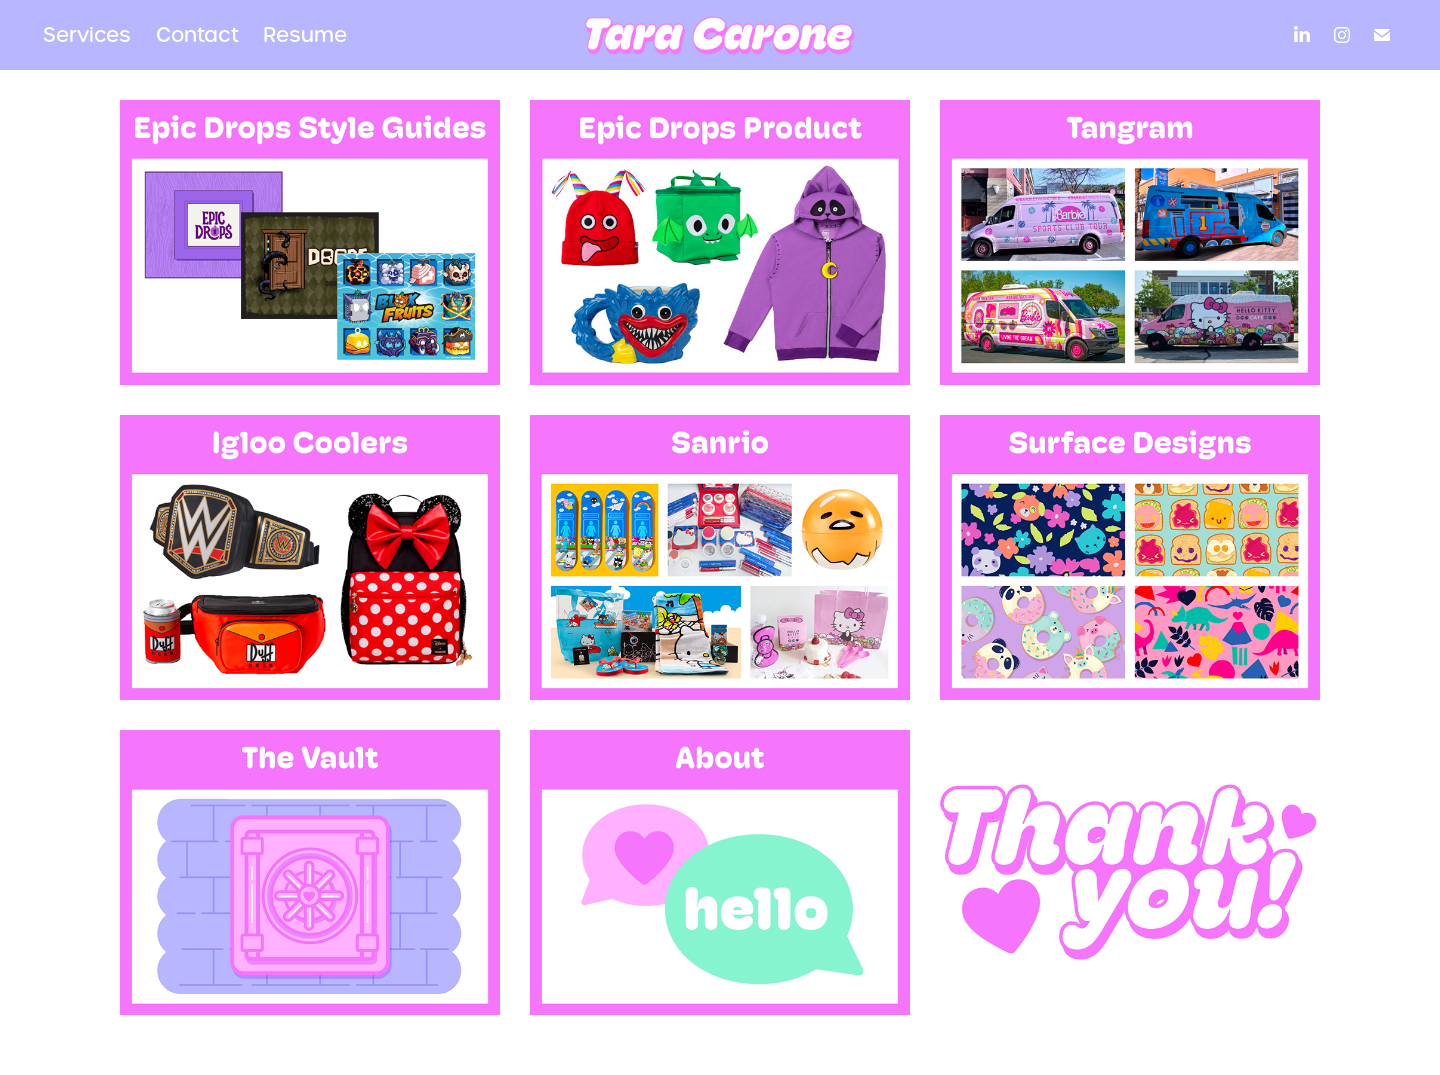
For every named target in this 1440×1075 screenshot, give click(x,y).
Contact (197, 35)
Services (87, 35)
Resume (305, 35)
